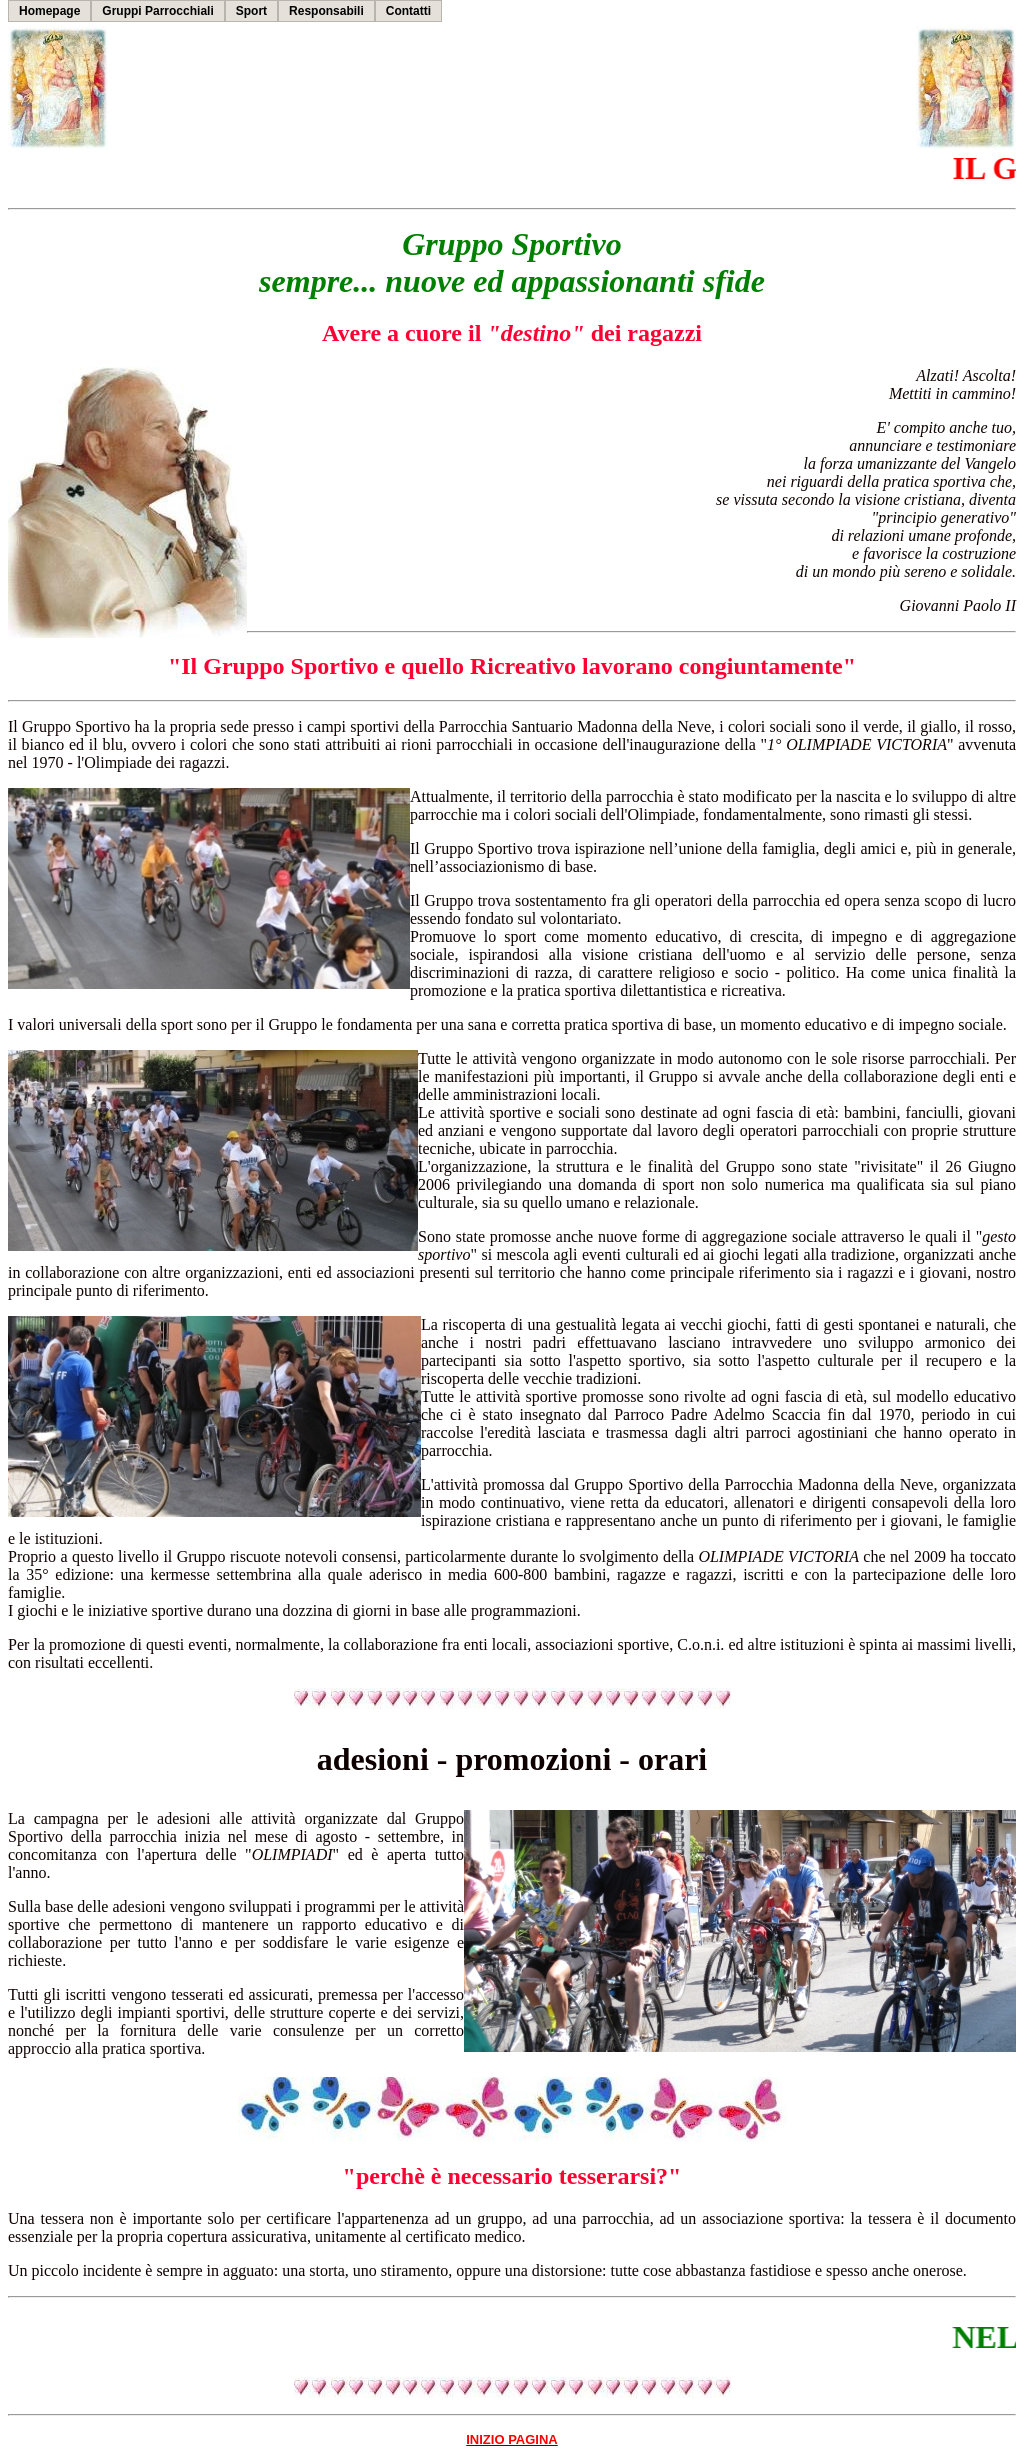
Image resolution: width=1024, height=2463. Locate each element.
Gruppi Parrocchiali (157, 11)
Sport (251, 11)
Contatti (408, 11)
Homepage (49, 11)
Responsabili (326, 11)
